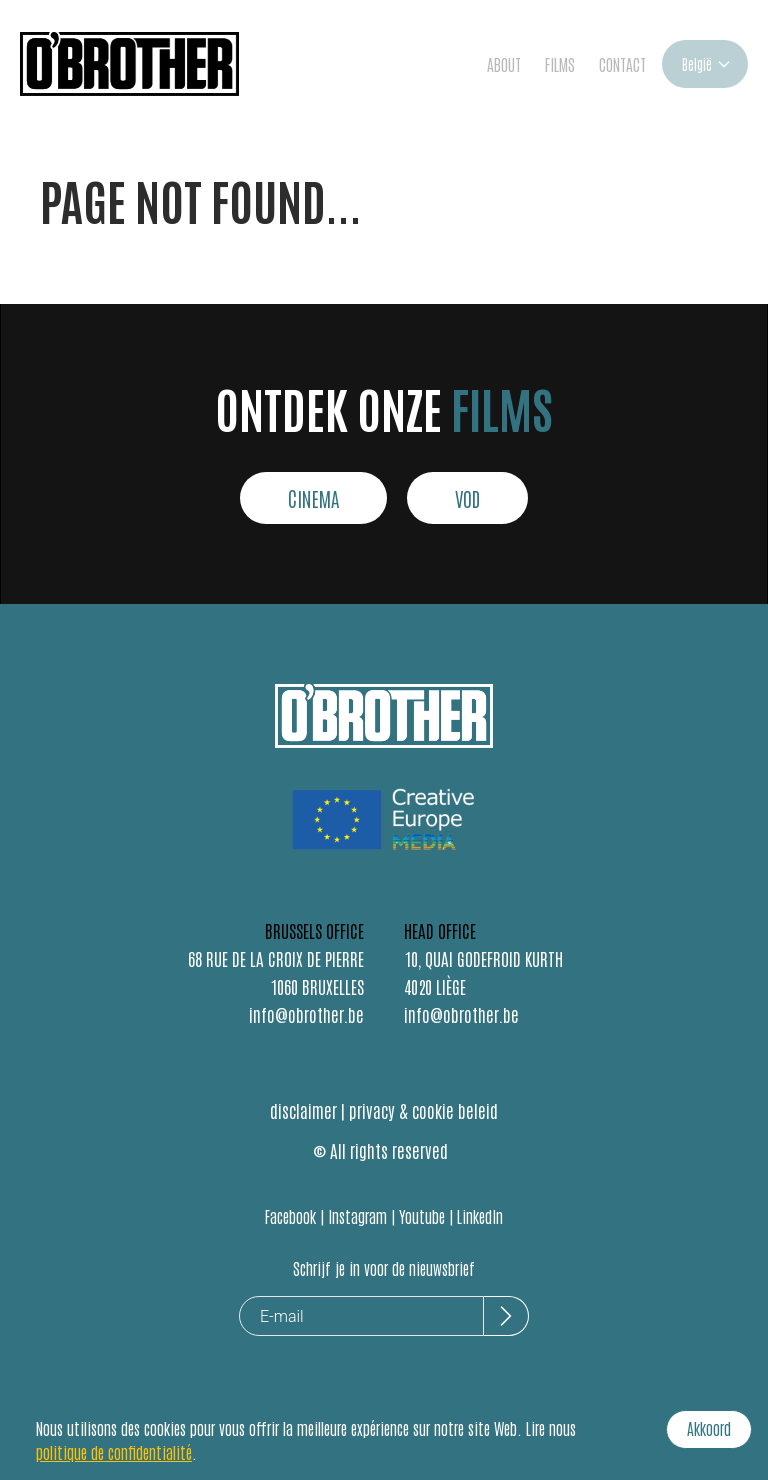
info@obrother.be (306, 1014)
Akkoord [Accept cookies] (709, 1428)
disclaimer (303, 1110)
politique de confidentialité (114, 1452)
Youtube (422, 1216)
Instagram (357, 1216)
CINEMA (313, 498)
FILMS (560, 64)
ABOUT (504, 64)
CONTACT (622, 64)
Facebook (290, 1216)
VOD (467, 498)
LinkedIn (480, 1216)
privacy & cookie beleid (423, 1110)
